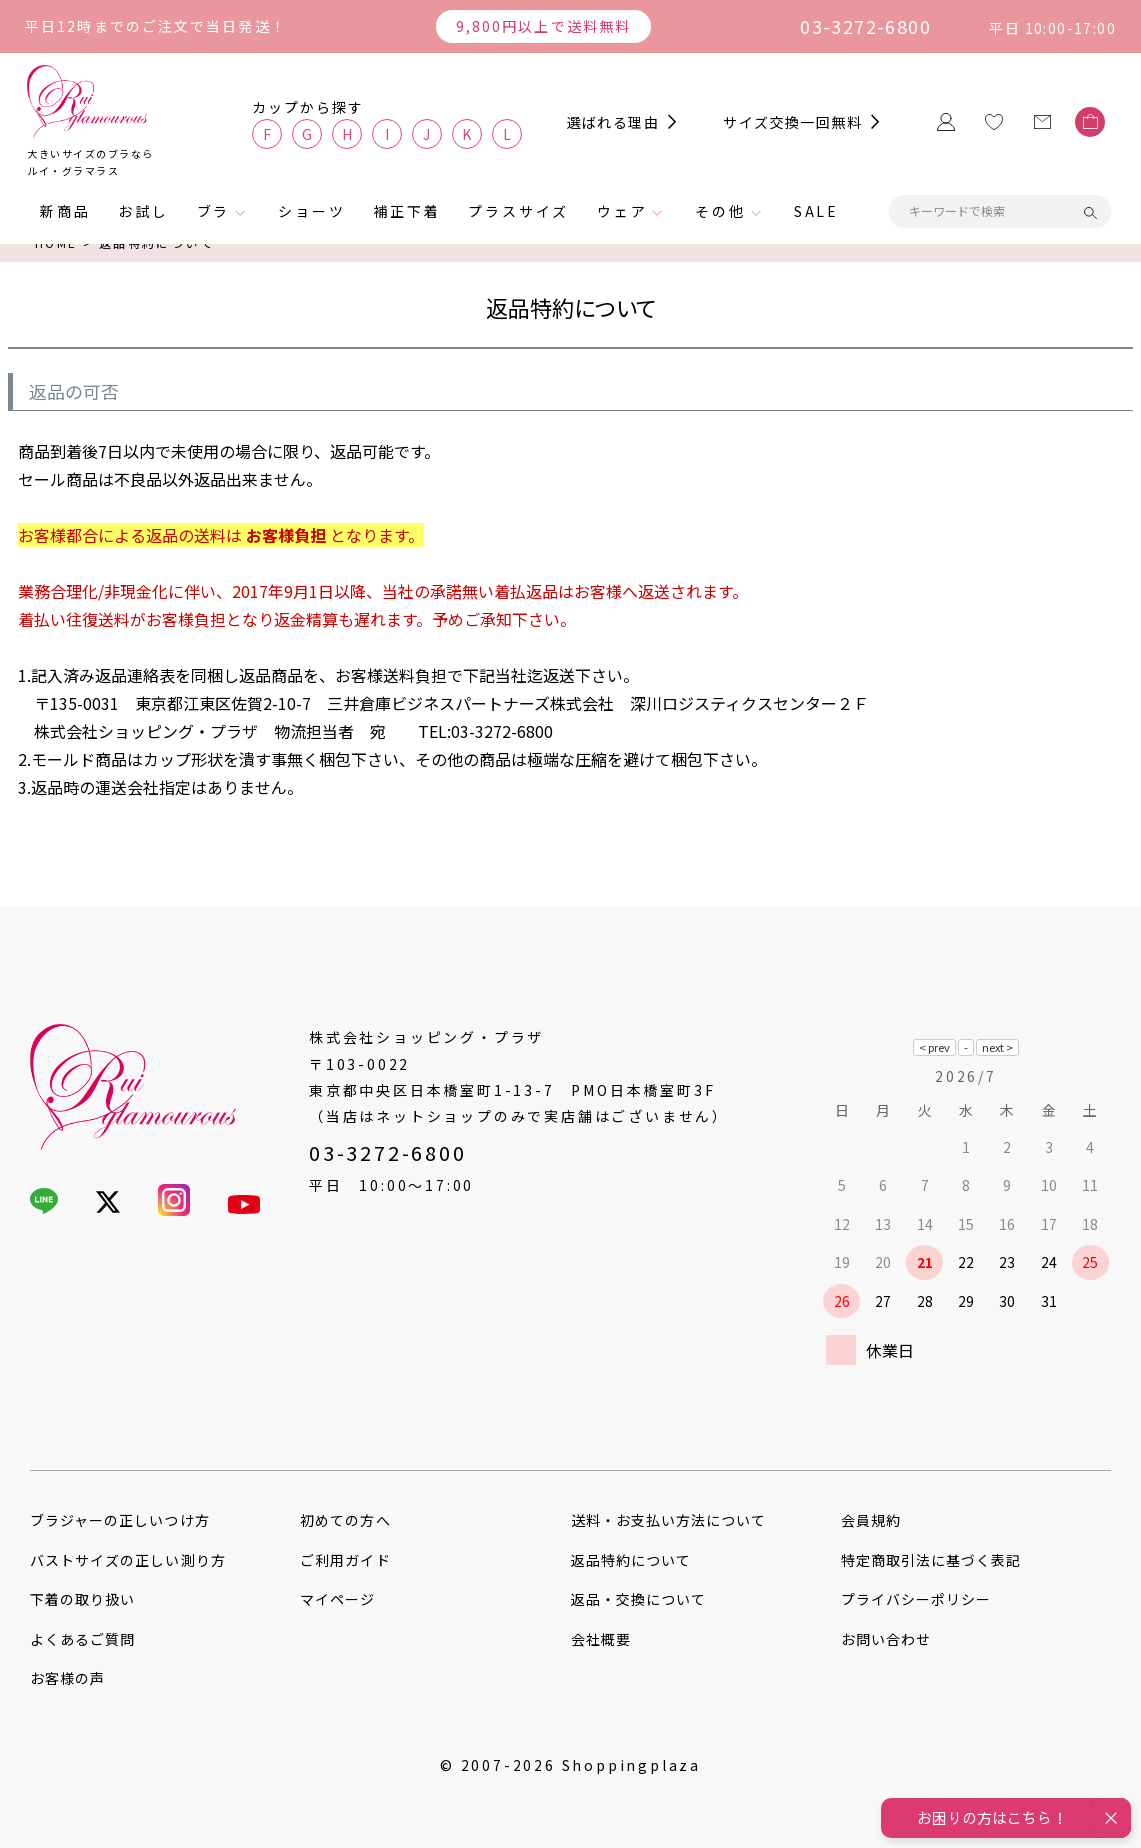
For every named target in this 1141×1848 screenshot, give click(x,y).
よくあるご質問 (82, 1639)
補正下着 (406, 211)
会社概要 (601, 1639)
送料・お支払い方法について (669, 1520)
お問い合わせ (886, 1639)
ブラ (214, 211)
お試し (143, 211)
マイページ (337, 1599)
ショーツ (311, 211)
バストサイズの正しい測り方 (128, 1560)
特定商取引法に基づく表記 (931, 1560)
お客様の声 (67, 1678)
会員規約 (871, 1520)
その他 (720, 211)
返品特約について (631, 1560)
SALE (816, 211)
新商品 (65, 211)
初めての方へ (345, 1520)
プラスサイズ (518, 211)
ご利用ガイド (345, 1560)
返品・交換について (638, 1599)
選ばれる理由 (613, 122)
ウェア (622, 211)
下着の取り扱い (82, 1599)
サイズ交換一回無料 (792, 122)
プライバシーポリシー (916, 1599)
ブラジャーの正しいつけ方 (120, 1520)
